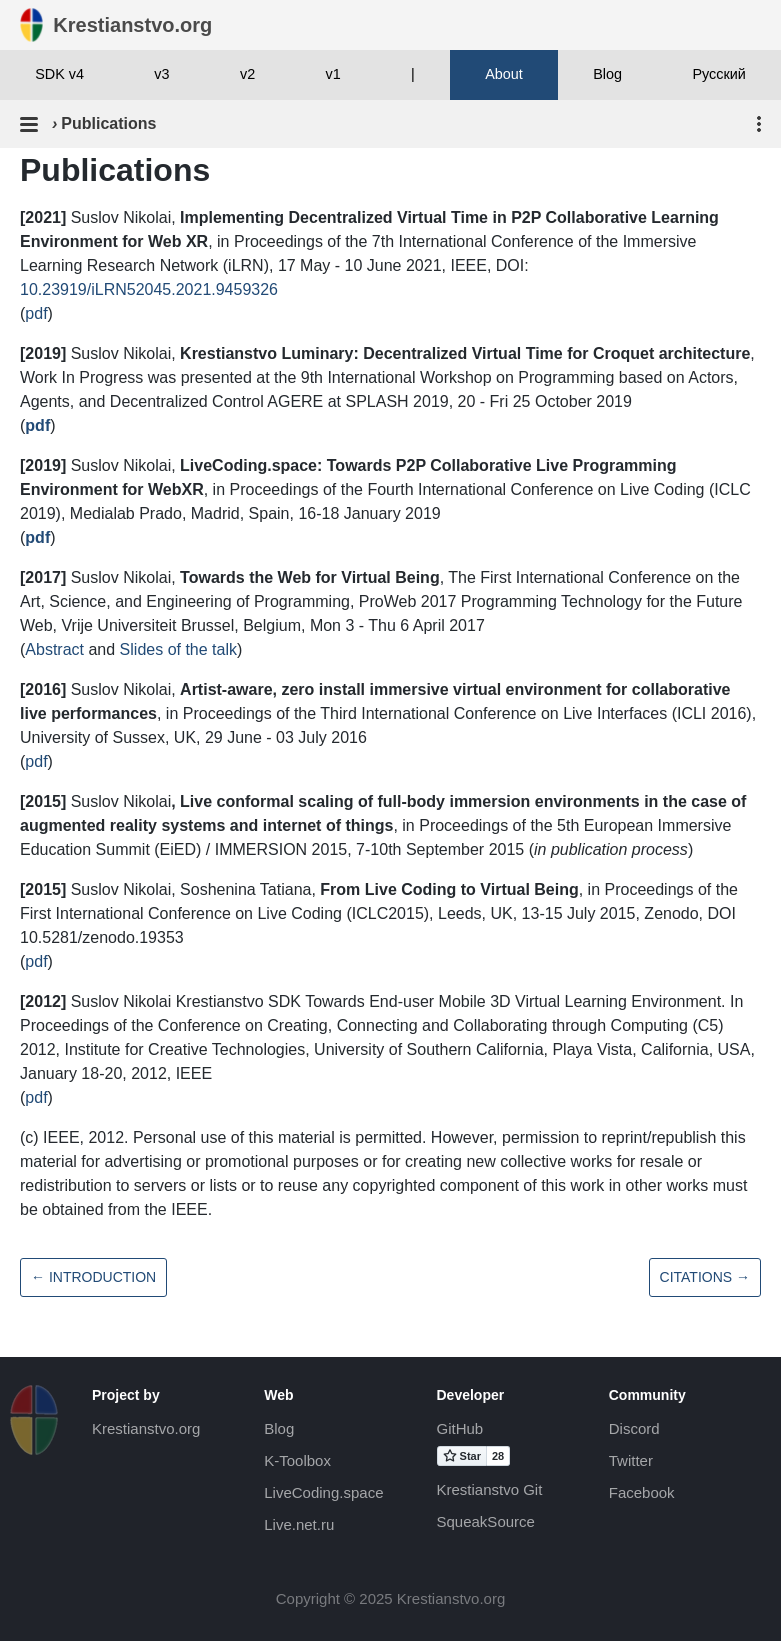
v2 (247, 74)
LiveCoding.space (323, 1492)
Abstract (54, 649)
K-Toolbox (297, 1460)
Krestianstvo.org (146, 1428)
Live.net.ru (299, 1524)
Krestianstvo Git (490, 1489)
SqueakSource (486, 1521)
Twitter (631, 1460)
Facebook (642, 1492)
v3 (161, 74)
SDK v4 (59, 74)
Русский (718, 74)
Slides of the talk (178, 649)
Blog (607, 74)
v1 (333, 74)
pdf (36, 313)
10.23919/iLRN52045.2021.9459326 (149, 289)
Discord (634, 1428)
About (504, 74)
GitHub (460, 1428)
